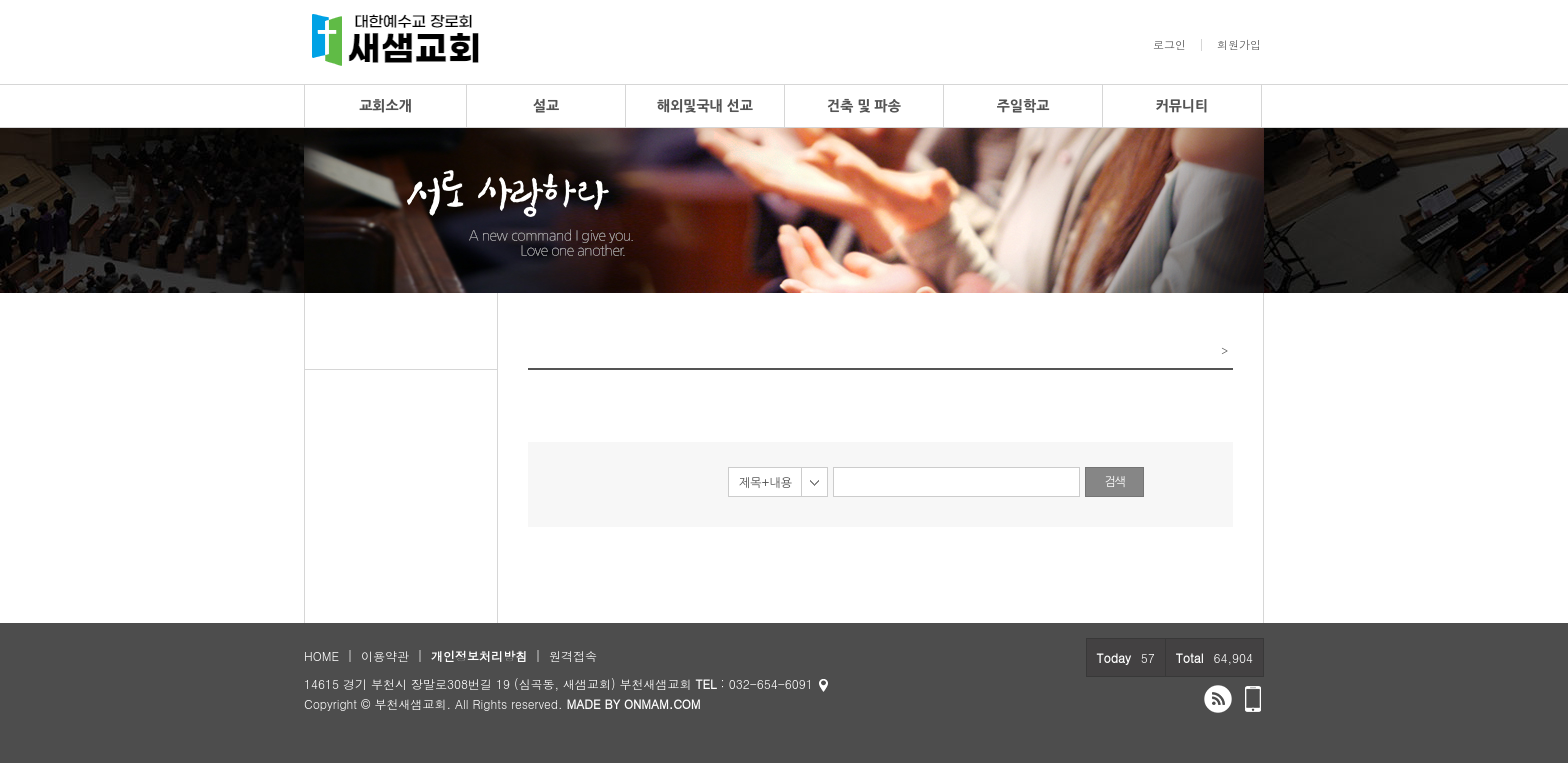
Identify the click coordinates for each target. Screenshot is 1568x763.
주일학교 (1023, 106)
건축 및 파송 (864, 106)
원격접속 (573, 655)
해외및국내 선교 (705, 106)
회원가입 (1239, 45)
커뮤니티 (1182, 106)
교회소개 (385, 106)
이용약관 (385, 655)
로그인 (1169, 45)
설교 (546, 106)
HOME (321, 655)
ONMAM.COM (662, 703)
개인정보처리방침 (479, 655)
